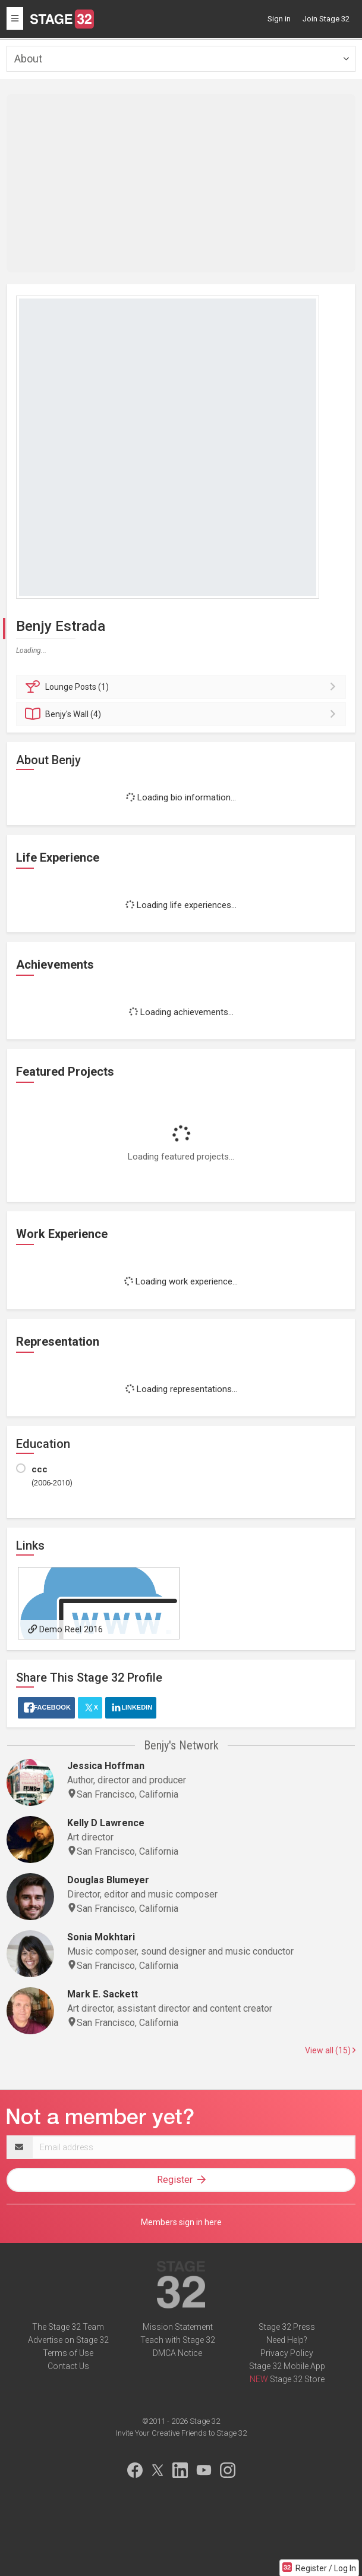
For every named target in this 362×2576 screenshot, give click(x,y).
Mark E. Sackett (102, 1994)
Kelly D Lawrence (105, 1823)
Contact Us (68, 2366)
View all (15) (330, 2050)
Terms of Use (68, 2353)
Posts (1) (183, 687)
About (28, 58)
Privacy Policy (286, 2353)
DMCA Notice (177, 2353)
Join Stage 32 (326, 18)
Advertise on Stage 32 (68, 2340)
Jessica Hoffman (105, 1765)
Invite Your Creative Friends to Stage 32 (181, 2433)
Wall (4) (183, 714)
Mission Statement (178, 2327)
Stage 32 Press (287, 2327)
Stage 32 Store (297, 2379)
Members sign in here (181, 2222)
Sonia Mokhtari (101, 1937)
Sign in (279, 18)
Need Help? (286, 2340)
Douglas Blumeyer (108, 1880)
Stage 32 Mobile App (287, 2366)
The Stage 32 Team (68, 2327)
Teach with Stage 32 (177, 2340)
